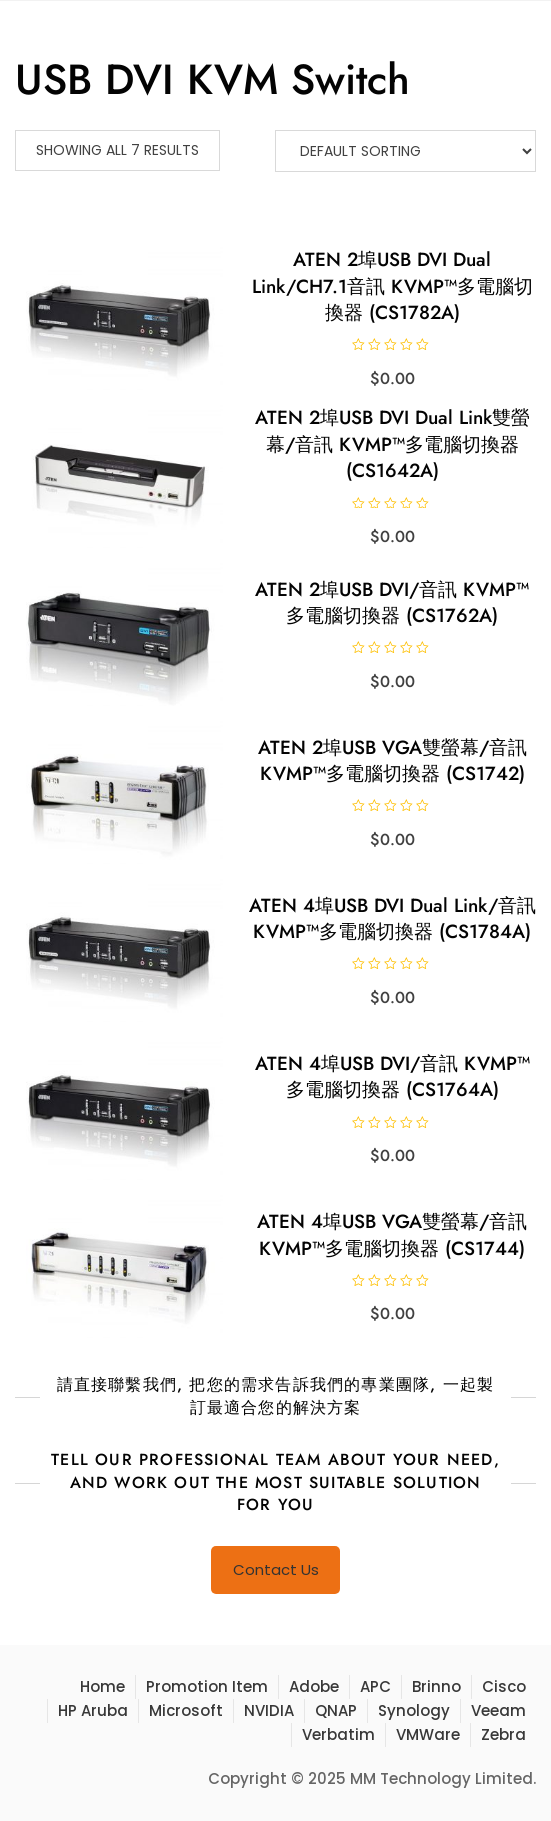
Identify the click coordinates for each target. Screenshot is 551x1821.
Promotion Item (207, 1686)
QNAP (336, 1710)
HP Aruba (93, 1710)
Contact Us (276, 1569)
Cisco (504, 1686)
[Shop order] (405, 151)
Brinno (436, 1686)
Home (102, 1686)
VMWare (428, 1734)
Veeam (498, 1710)
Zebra (503, 1734)
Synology (414, 1710)
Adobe (314, 1686)
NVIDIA (269, 1710)
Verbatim (338, 1734)
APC (375, 1686)
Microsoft (186, 1710)
